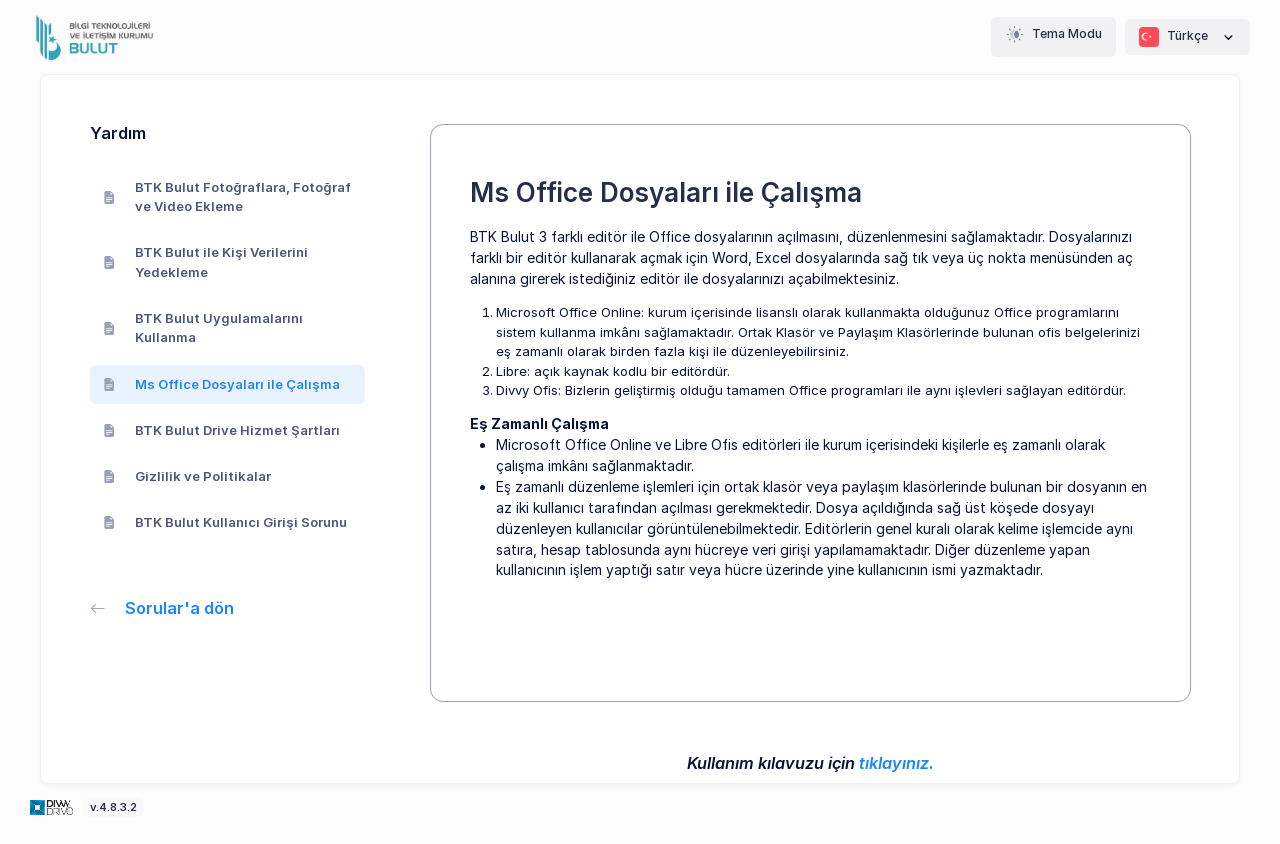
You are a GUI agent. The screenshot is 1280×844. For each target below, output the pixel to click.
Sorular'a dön (162, 608)
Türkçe (1187, 37)
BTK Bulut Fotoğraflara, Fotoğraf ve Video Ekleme (227, 197)
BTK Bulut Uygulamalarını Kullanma (203, 328)
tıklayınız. (896, 763)
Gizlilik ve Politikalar (187, 476)
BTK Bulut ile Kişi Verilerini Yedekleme (206, 262)
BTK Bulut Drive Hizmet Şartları (222, 430)
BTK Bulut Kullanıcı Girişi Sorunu (225, 522)
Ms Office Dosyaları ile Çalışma (222, 384)
